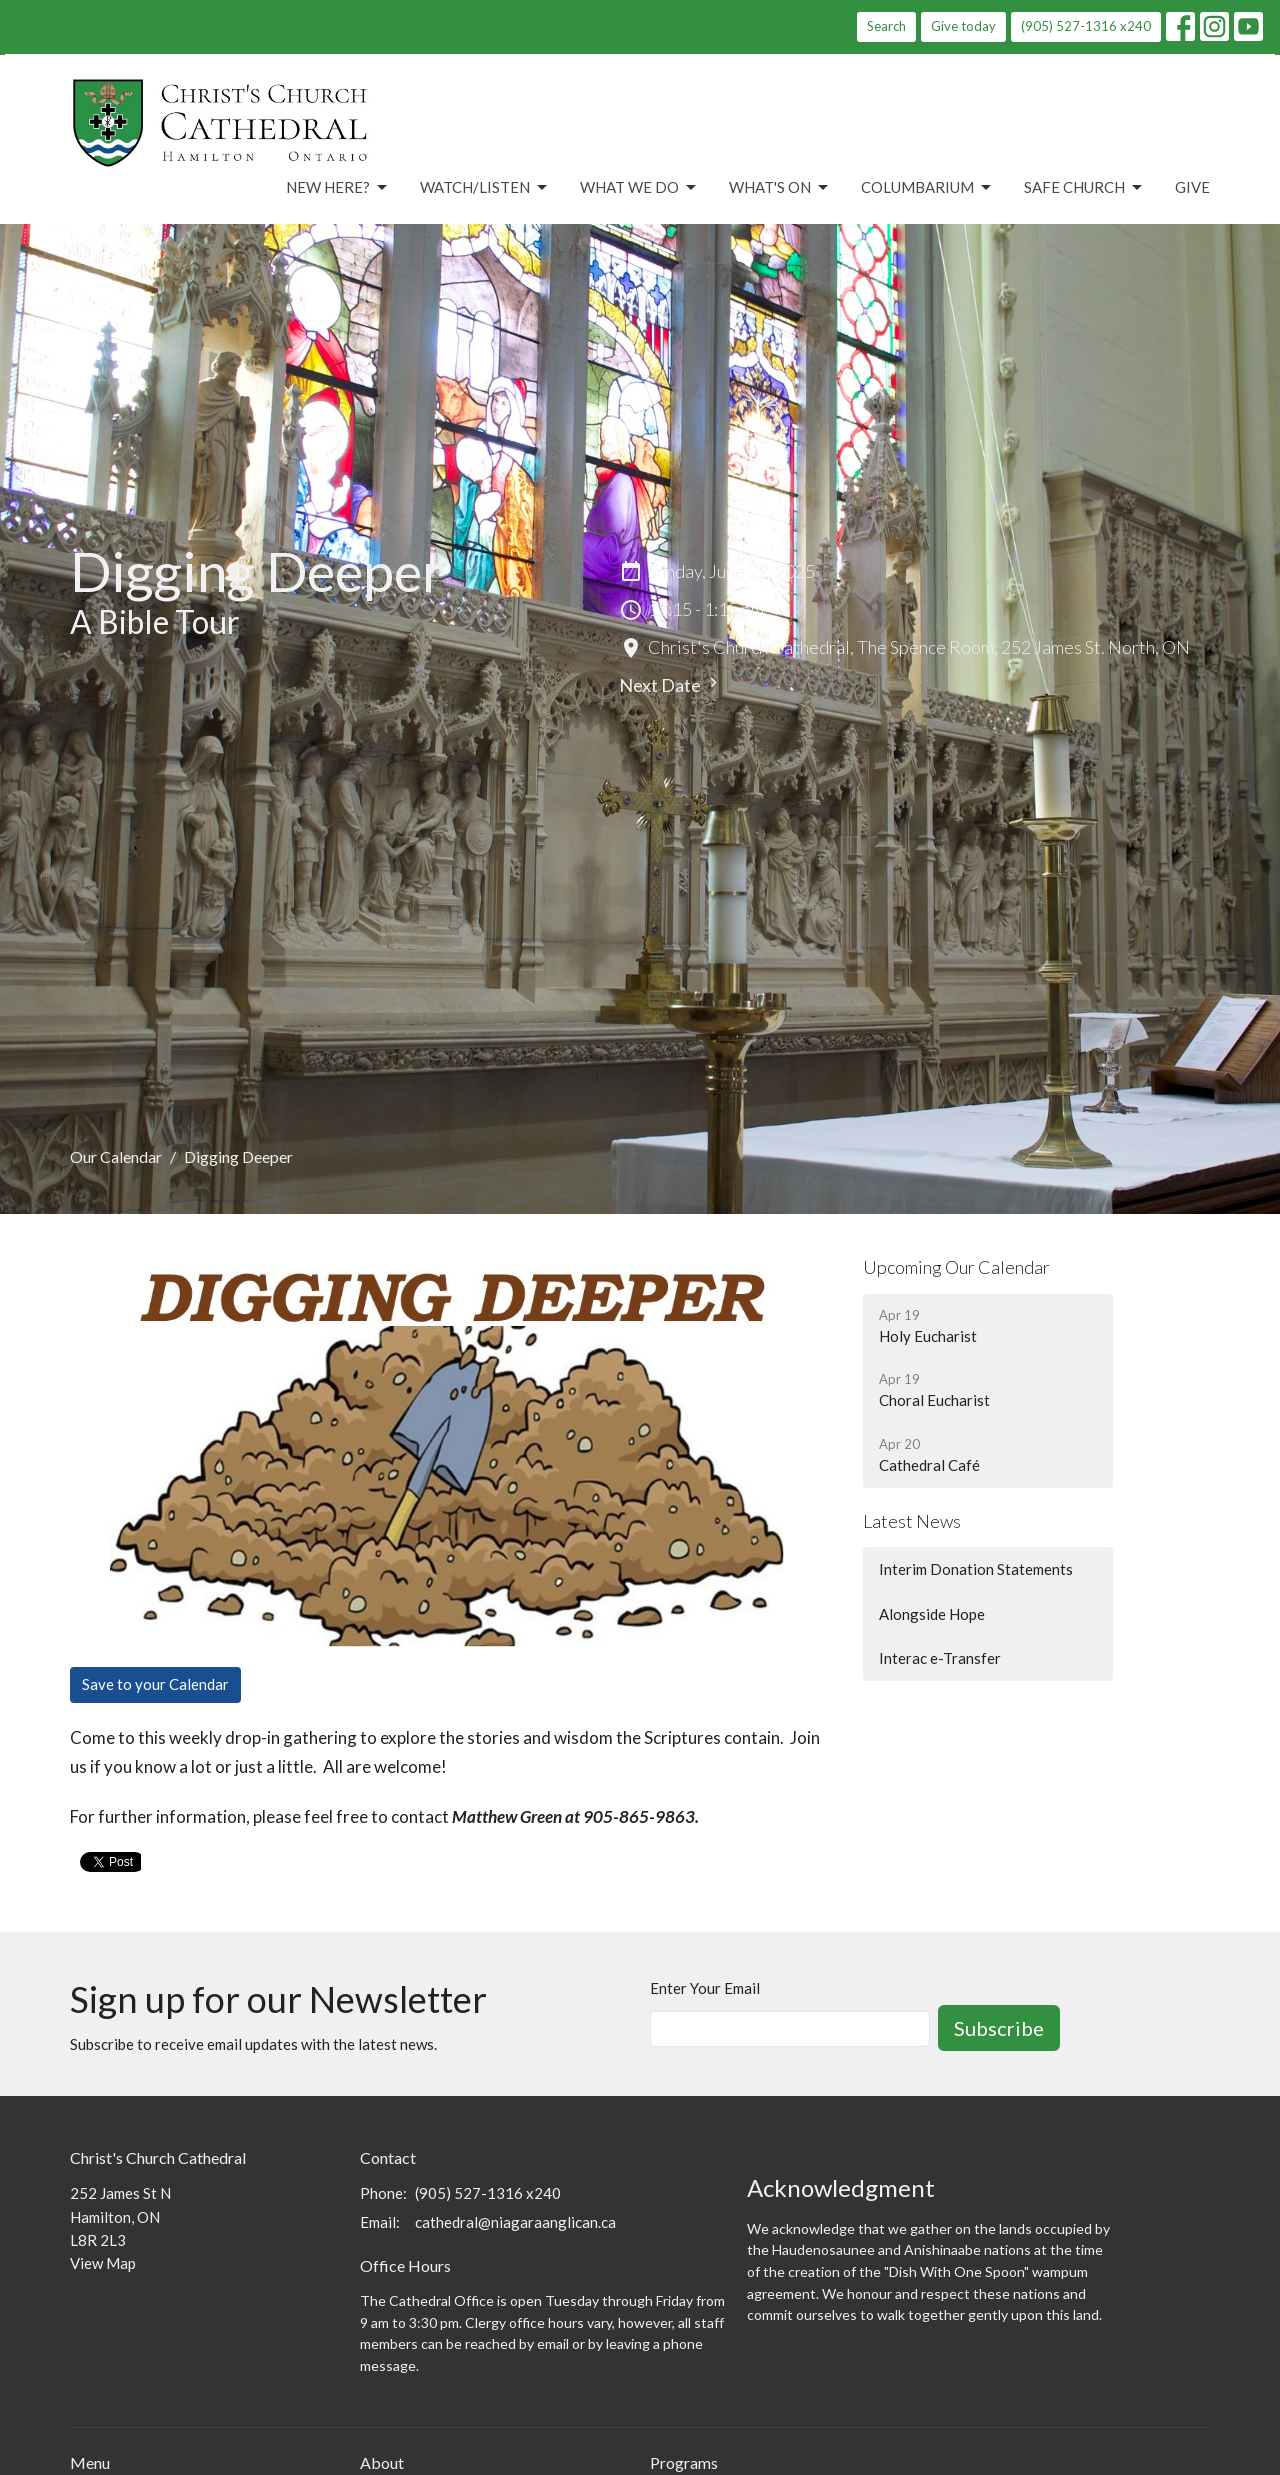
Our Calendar (116, 1156)
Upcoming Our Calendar (956, 1267)
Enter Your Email (705, 1988)
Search (886, 26)
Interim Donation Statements (976, 1569)
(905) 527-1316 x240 (1086, 26)
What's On (780, 188)
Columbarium (927, 188)
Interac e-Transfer (940, 1658)
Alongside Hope (932, 1614)
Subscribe (999, 2028)
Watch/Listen (485, 188)
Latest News (912, 1521)
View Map (103, 2263)
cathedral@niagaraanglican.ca (515, 2222)
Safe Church (1084, 188)
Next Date (671, 684)
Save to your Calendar (155, 1684)
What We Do (639, 188)
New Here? (338, 188)
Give (1192, 187)
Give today (963, 26)
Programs (684, 2462)
